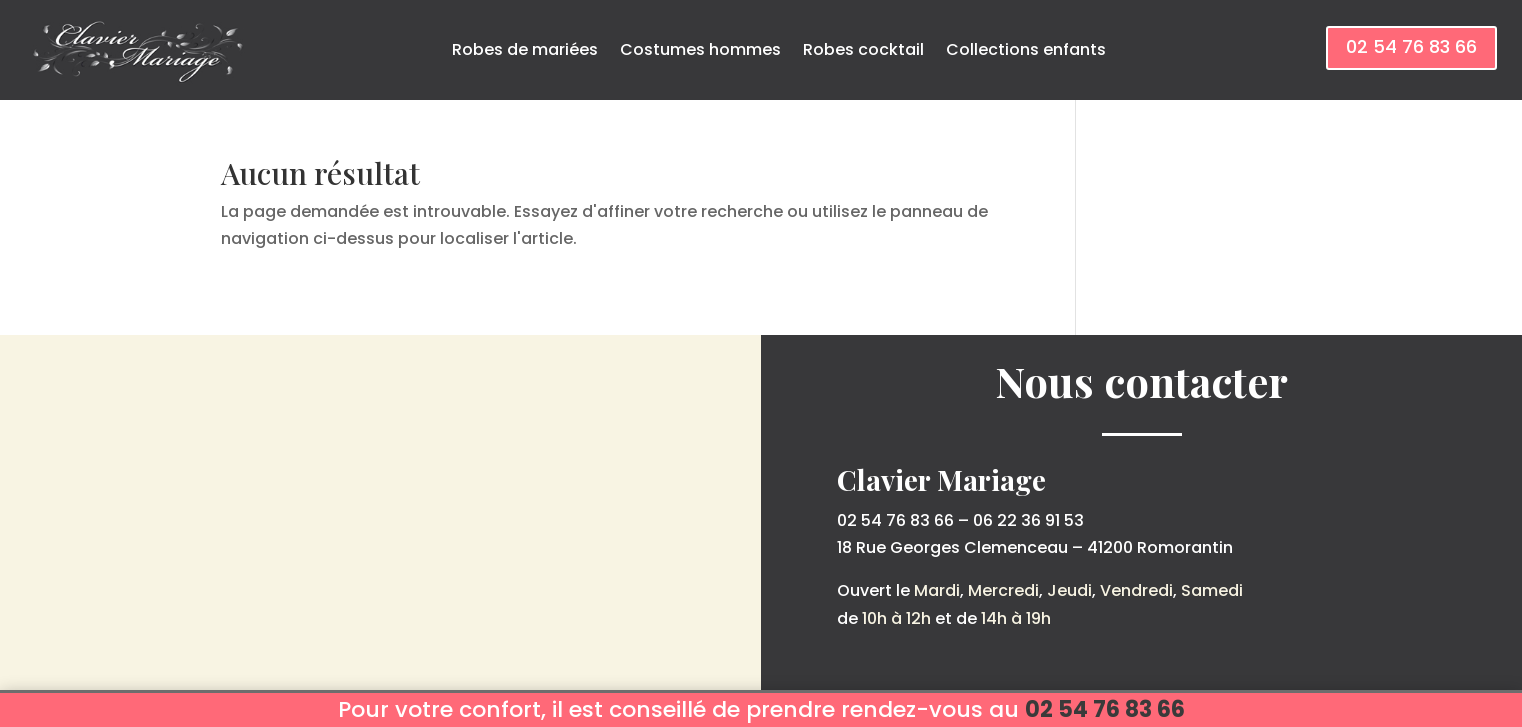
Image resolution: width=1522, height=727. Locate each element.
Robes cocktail (863, 49)
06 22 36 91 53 (1028, 520)
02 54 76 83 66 (1411, 46)
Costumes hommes (700, 49)
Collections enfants (1026, 49)
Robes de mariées (525, 49)
